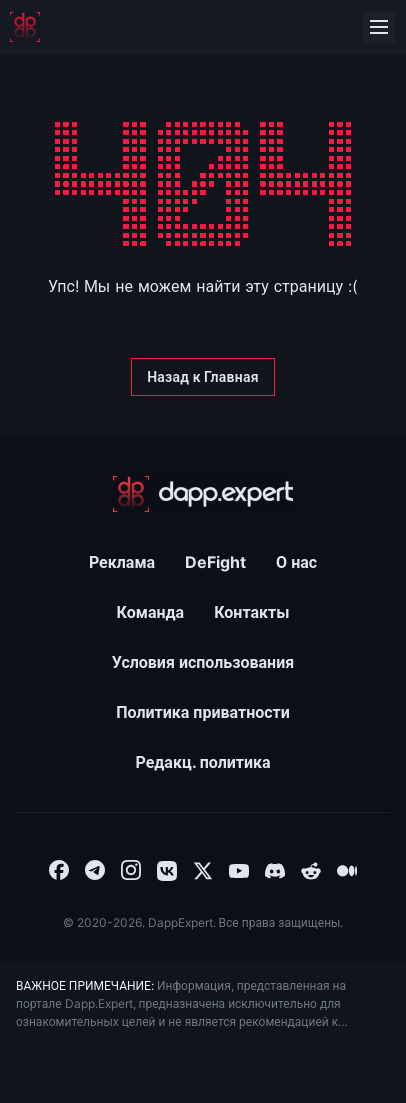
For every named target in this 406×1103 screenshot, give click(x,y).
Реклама (122, 562)
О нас (296, 562)
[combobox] (59, 869)
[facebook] (59, 869)
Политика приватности (203, 712)
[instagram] (131, 869)
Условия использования (203, 662)
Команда (151, 612)
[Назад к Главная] (203, 377)
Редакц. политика (202, 762)
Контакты (251, 612)
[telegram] (95, 869)
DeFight (215, 562)
